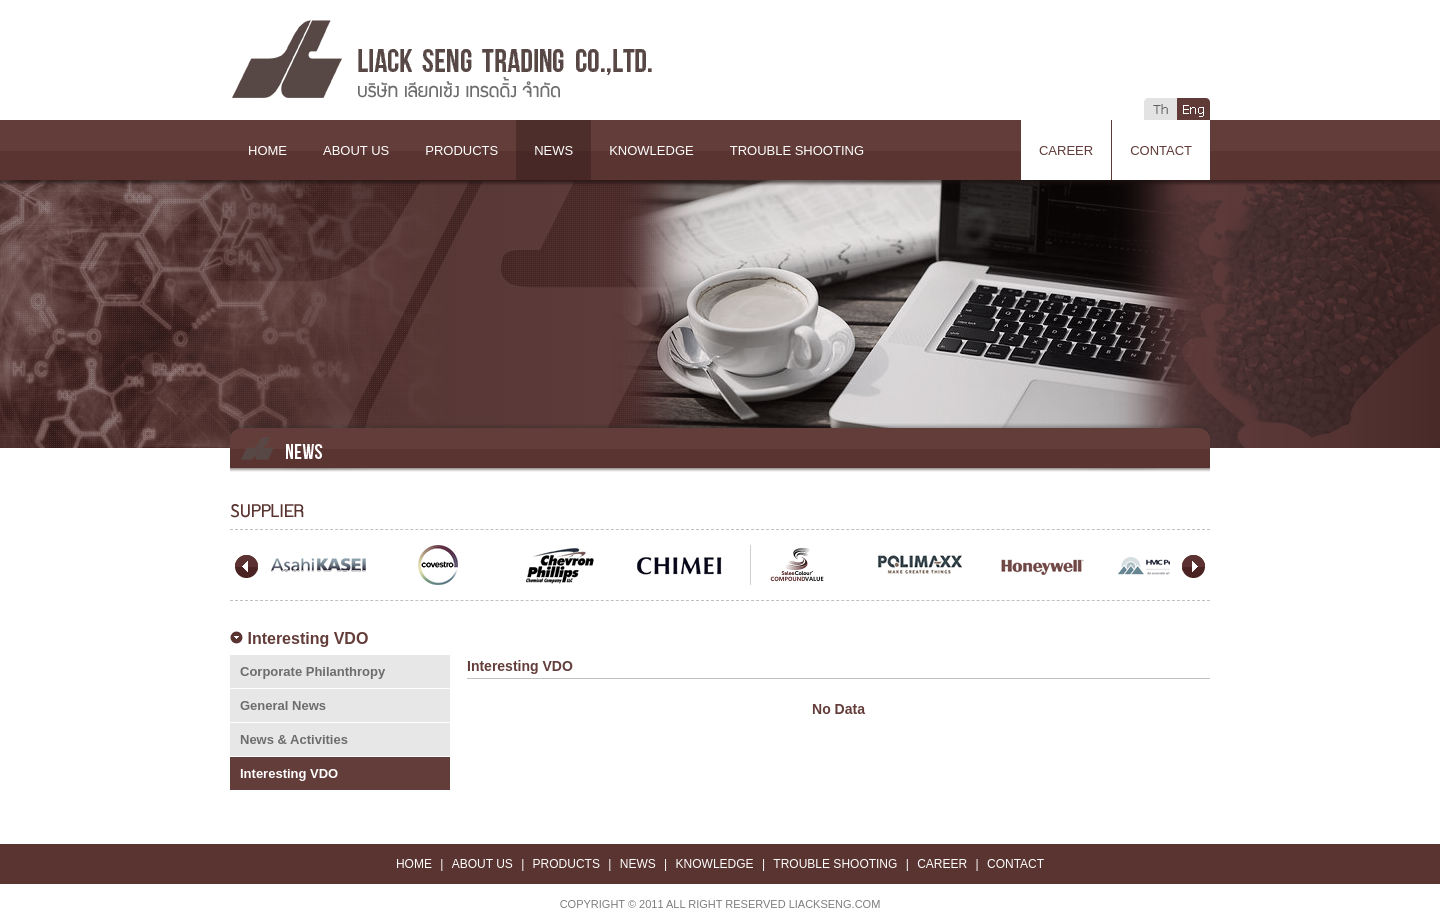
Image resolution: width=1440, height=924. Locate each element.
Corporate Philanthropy (312, 671)
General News (283, 705)
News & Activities (294, 739)
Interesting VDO (289, 773)
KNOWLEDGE (651, 150)
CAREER (1066, 150)
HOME (267, 150)
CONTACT (1161, 150)
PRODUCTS (461, 150)
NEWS (553, 150)
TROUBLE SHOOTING (797, 150)
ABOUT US (356, 150)
